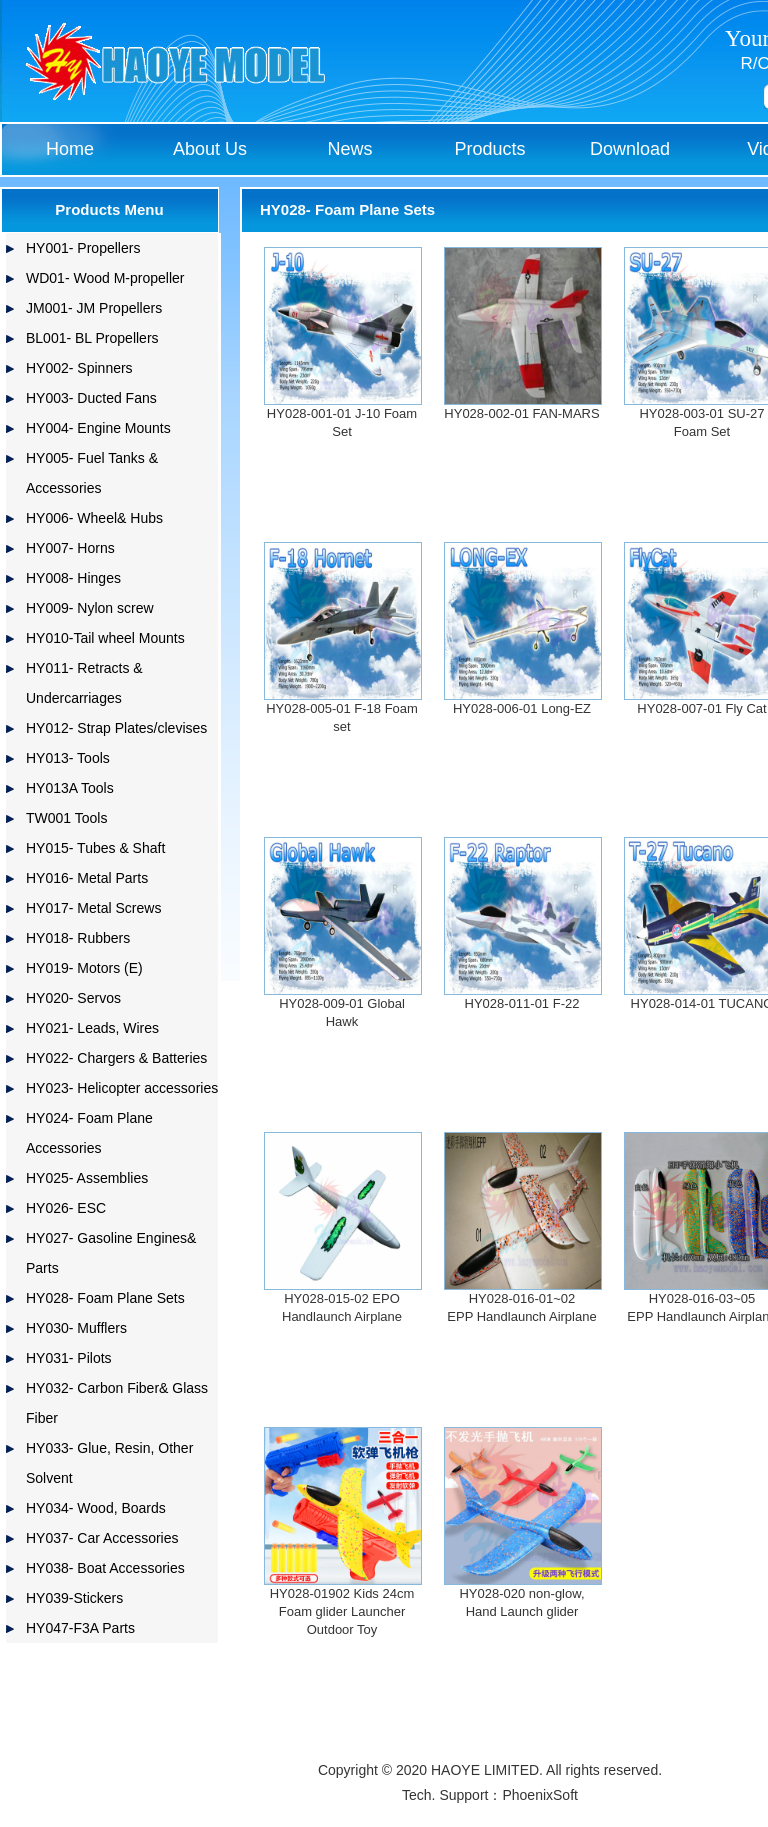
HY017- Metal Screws (93, 908)
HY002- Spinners (79, 368)
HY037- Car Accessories (102, 1538)
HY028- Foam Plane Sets (105, 1298)
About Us (210, 149)
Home (70, 149)
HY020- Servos (73, 998)
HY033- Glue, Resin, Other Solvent (109, 1463)
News (349, 149)
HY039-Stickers (74, 1598)
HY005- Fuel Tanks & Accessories (92, 473)
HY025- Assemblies (87, 1178)
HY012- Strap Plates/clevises (116, 728)
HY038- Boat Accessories (105, 1568)
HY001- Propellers (83, 248)
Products (489, 149)
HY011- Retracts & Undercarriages (84, 683)
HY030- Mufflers (76, 1328)
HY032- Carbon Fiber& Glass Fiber (117, 1403)
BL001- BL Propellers (92, 338)
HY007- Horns (70, 548)
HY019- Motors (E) (84, 968)
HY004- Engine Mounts (98, 428)
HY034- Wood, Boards (96, 1508)
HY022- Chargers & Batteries (116, 1058)
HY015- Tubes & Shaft (95, 848)
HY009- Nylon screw (90, 608)
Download (630, 149)
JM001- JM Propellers (94, 308)
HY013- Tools (68, 758)
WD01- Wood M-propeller (105, 278)
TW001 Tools (66, 818)
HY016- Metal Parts (87, 878)
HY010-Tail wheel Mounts (105, 638)
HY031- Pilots (69, 1358)
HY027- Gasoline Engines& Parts (111, 1253)
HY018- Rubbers (78, 938)
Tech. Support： (452, 1795)
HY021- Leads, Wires (92, 1028)
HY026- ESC (66, 1208)
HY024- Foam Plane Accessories (89, 1133)
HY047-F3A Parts (80, 1628)
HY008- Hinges (73, 578)
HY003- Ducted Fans (91, 398)
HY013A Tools (70, 788)
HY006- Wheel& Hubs (94, 518)
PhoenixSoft (540, 1795)
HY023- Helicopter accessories (122, 1088)
